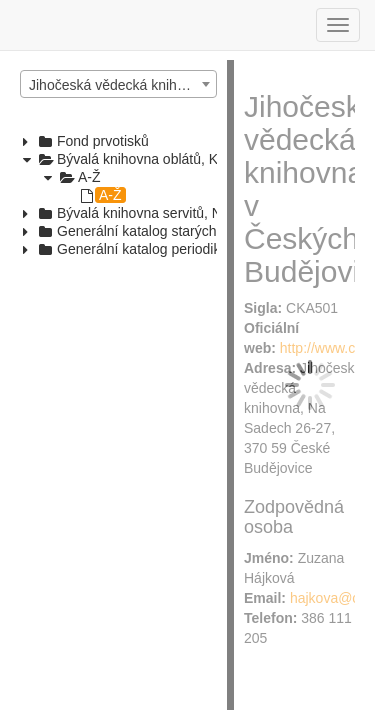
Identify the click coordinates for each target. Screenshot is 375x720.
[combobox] (118, 84)
